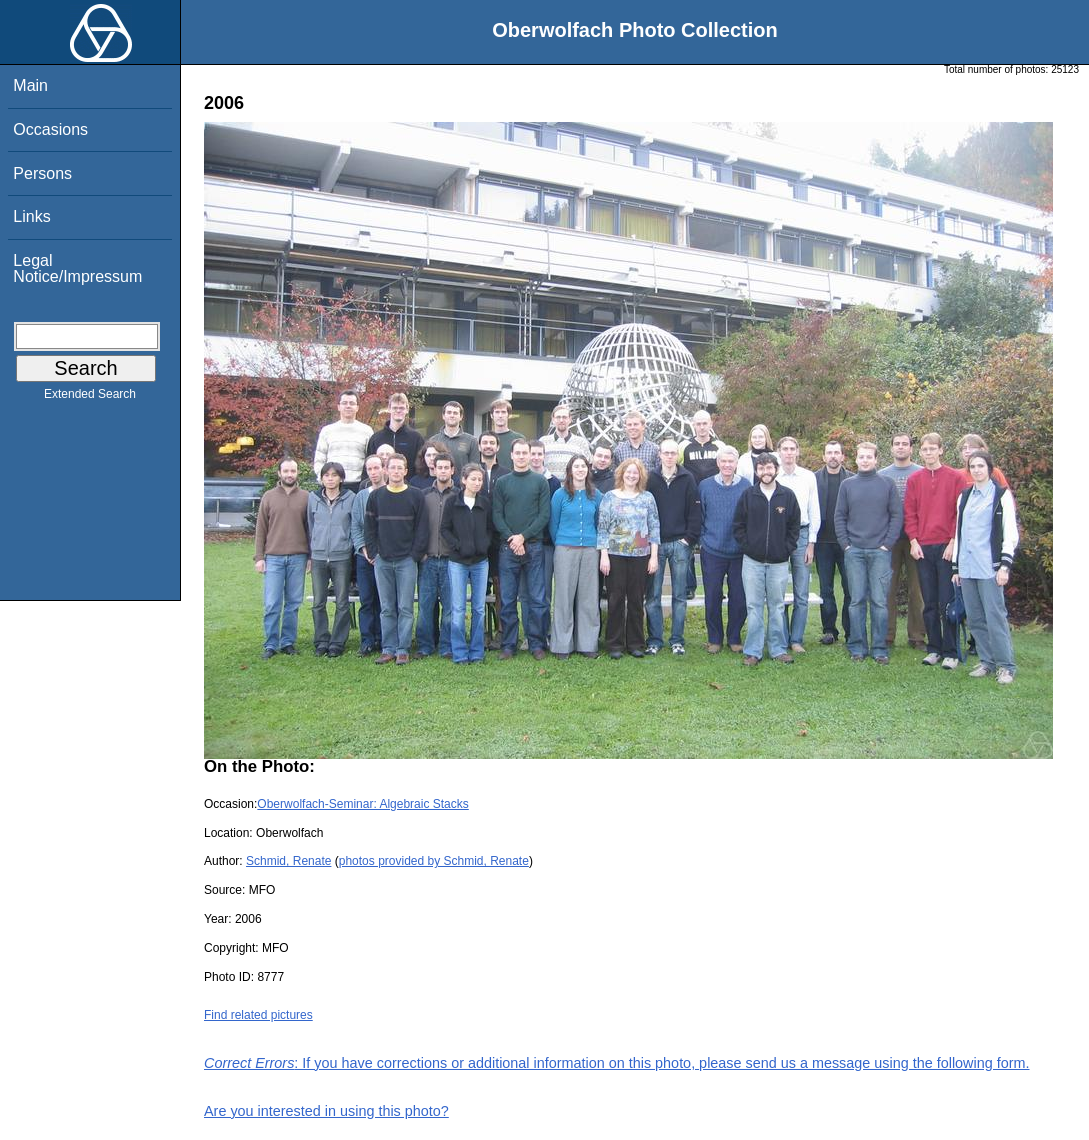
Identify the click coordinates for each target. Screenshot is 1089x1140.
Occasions (50, 129)
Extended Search (90, 398)
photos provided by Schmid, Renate (434, 861)
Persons (42, 173)
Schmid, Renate (288, 861)
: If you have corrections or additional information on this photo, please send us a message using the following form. (617, 1063)
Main (30, 85)
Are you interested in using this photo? (326, 1111)
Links (31, 216)
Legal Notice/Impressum (77, 268)
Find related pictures (258, 1015)
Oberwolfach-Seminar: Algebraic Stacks (362, 804)
